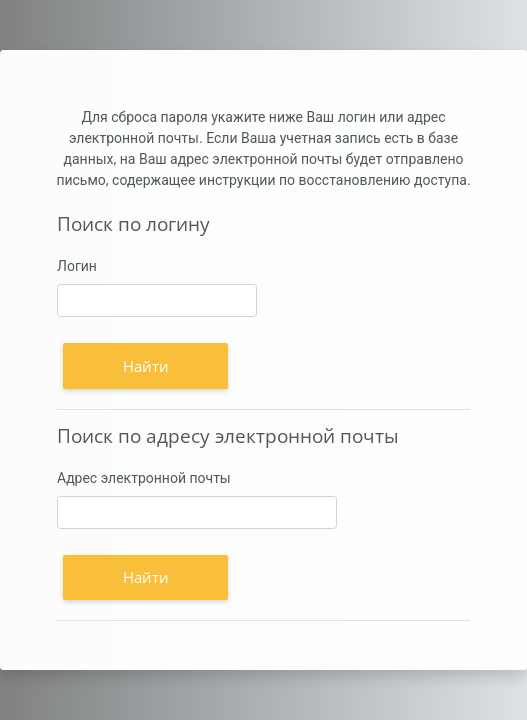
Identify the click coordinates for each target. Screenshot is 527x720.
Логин (77, 266)
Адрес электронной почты (144, 478)
